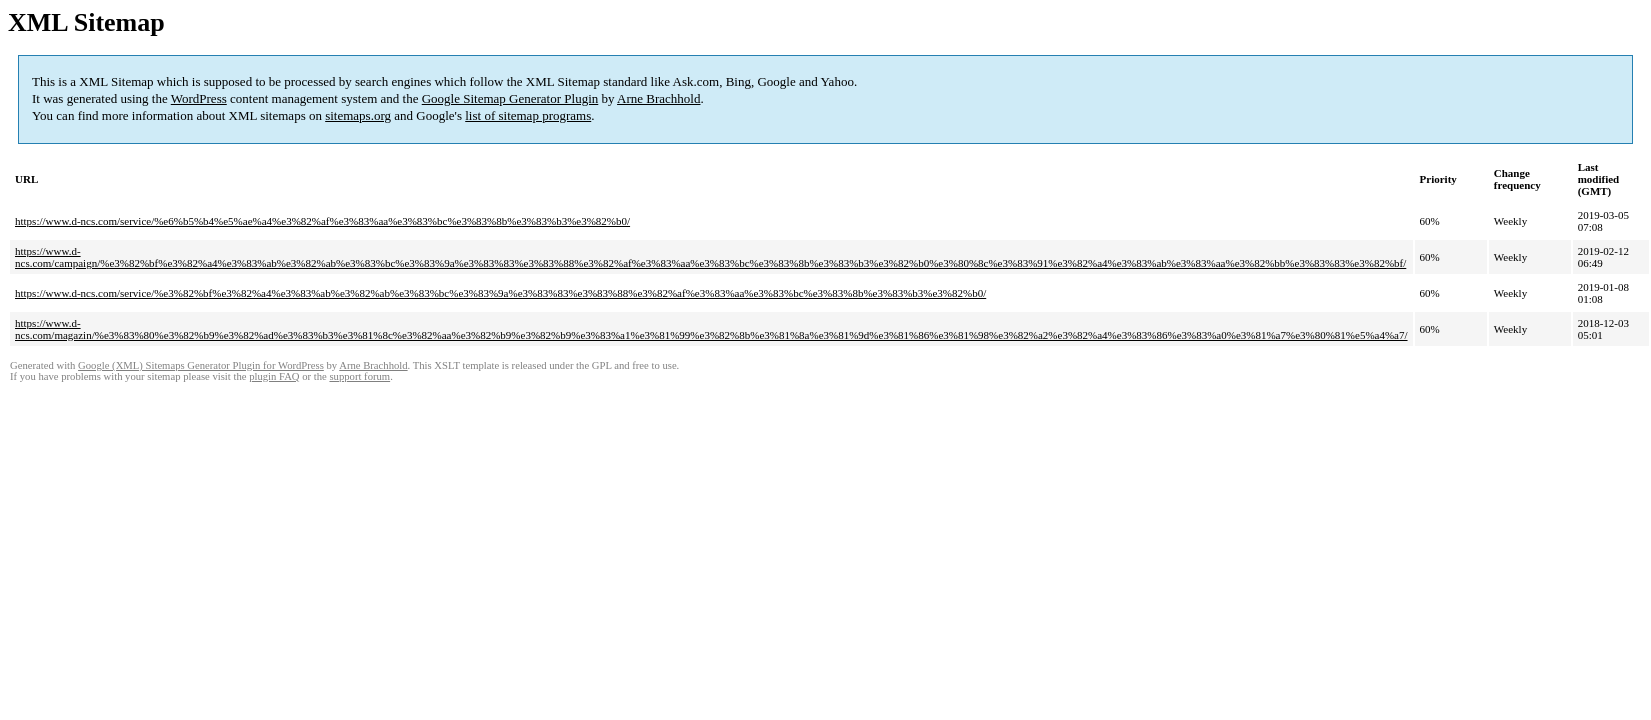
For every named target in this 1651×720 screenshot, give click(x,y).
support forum (359, 376)
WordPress (199, 98)
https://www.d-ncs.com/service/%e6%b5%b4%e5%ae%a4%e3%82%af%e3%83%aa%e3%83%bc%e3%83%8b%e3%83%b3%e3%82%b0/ (322, 221)
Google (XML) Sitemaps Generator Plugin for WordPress (201, 365)
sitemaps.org (358, 115)
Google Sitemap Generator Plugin (510, 98)
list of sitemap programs (528, 115)
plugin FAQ (274, 376)
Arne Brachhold (658, 98)
